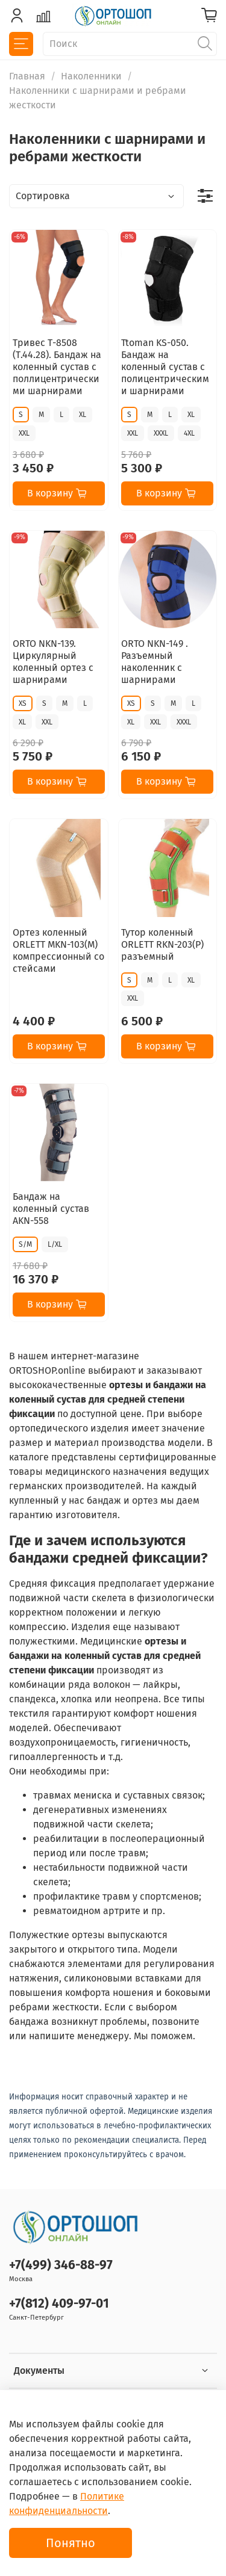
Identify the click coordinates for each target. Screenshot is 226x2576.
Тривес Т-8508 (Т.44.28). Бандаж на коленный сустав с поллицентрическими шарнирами (57, 367)
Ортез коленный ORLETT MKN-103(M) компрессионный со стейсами (58, 950)
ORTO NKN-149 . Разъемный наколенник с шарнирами (154, 661)
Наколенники (91, 76)
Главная (27, 76)
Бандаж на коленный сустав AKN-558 (51, 1208)
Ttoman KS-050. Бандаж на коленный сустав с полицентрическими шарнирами (165, 367)
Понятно (70, 2543)
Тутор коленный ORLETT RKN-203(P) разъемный (162, 944)
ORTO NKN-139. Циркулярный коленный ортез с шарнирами (53, 661)
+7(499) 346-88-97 (61, 2265)
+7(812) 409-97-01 (59, 2303)
